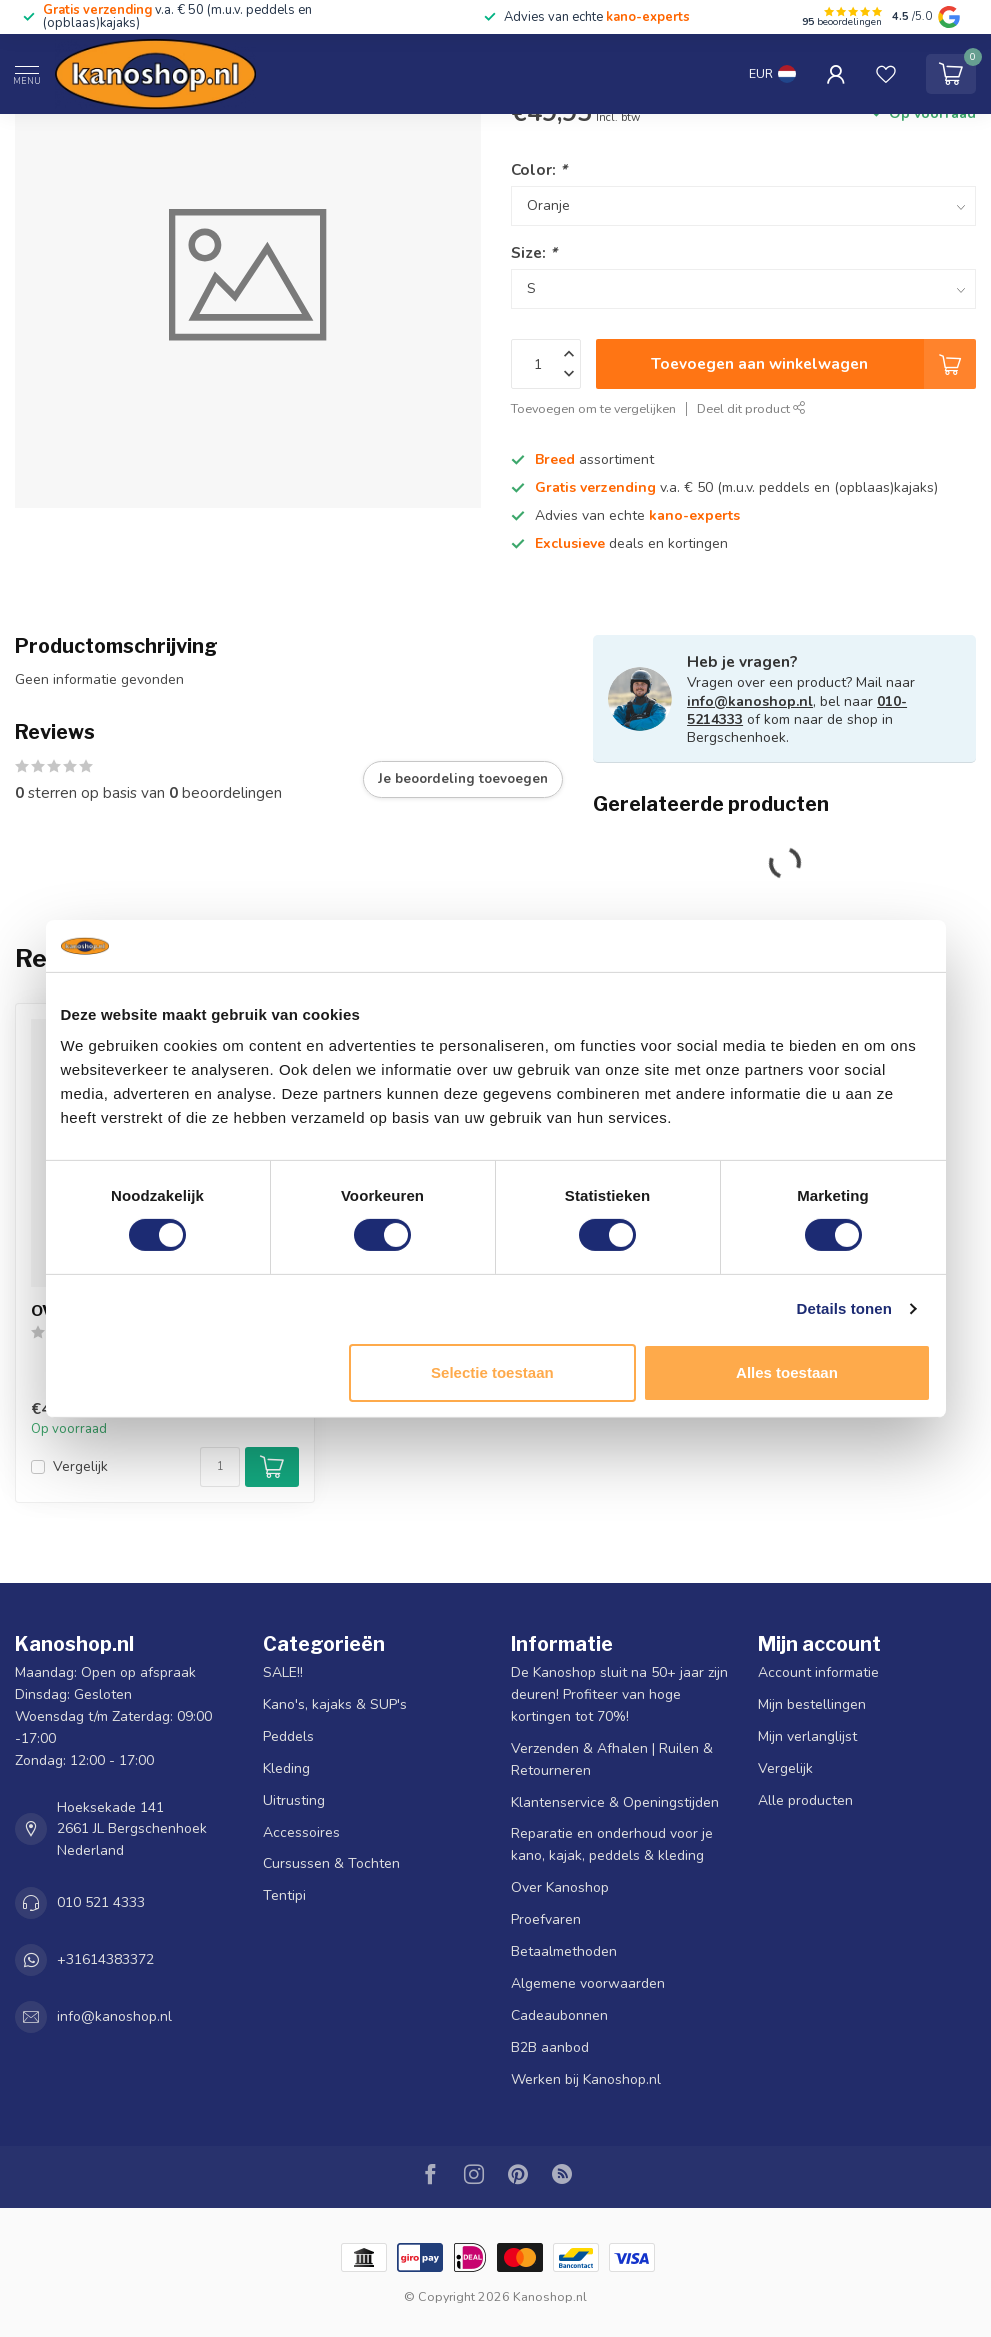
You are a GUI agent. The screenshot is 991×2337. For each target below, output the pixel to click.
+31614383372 (105, 1959)
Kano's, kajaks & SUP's (335, 1704)
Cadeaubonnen (559, 2015)
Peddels (288, 1736)
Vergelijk (80, 1466)
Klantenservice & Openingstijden (615, 1802)
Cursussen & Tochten (331, 1863)
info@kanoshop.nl (750, 701)
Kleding (286, 1768)
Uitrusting (294, 1800)
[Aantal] (220, 1467)
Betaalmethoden (564, 1951)
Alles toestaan (787, 1372)
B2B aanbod (550, 2047)
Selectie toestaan (492, 1372)
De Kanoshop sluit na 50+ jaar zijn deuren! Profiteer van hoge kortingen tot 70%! (619, 1694)
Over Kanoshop (560, 1887)
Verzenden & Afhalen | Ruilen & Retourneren (612, 1759)
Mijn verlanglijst (807, 1736)
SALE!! (283, 1672)
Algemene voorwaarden (588, 1983)
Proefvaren (546, 1919)
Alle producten (805, 1800)
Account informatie (818, 1672)
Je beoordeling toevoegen (463, 779)
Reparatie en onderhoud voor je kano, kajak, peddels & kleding (612, 1844)
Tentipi (284, 1895)
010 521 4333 (101, 1902)
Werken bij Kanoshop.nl (586, 2079)
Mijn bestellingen (812, 1704)
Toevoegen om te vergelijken (593, 408)
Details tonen (844, 1308)
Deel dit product (751, 408)
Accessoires (301, 1832)
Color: (539, 169)
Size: (534, 252)
